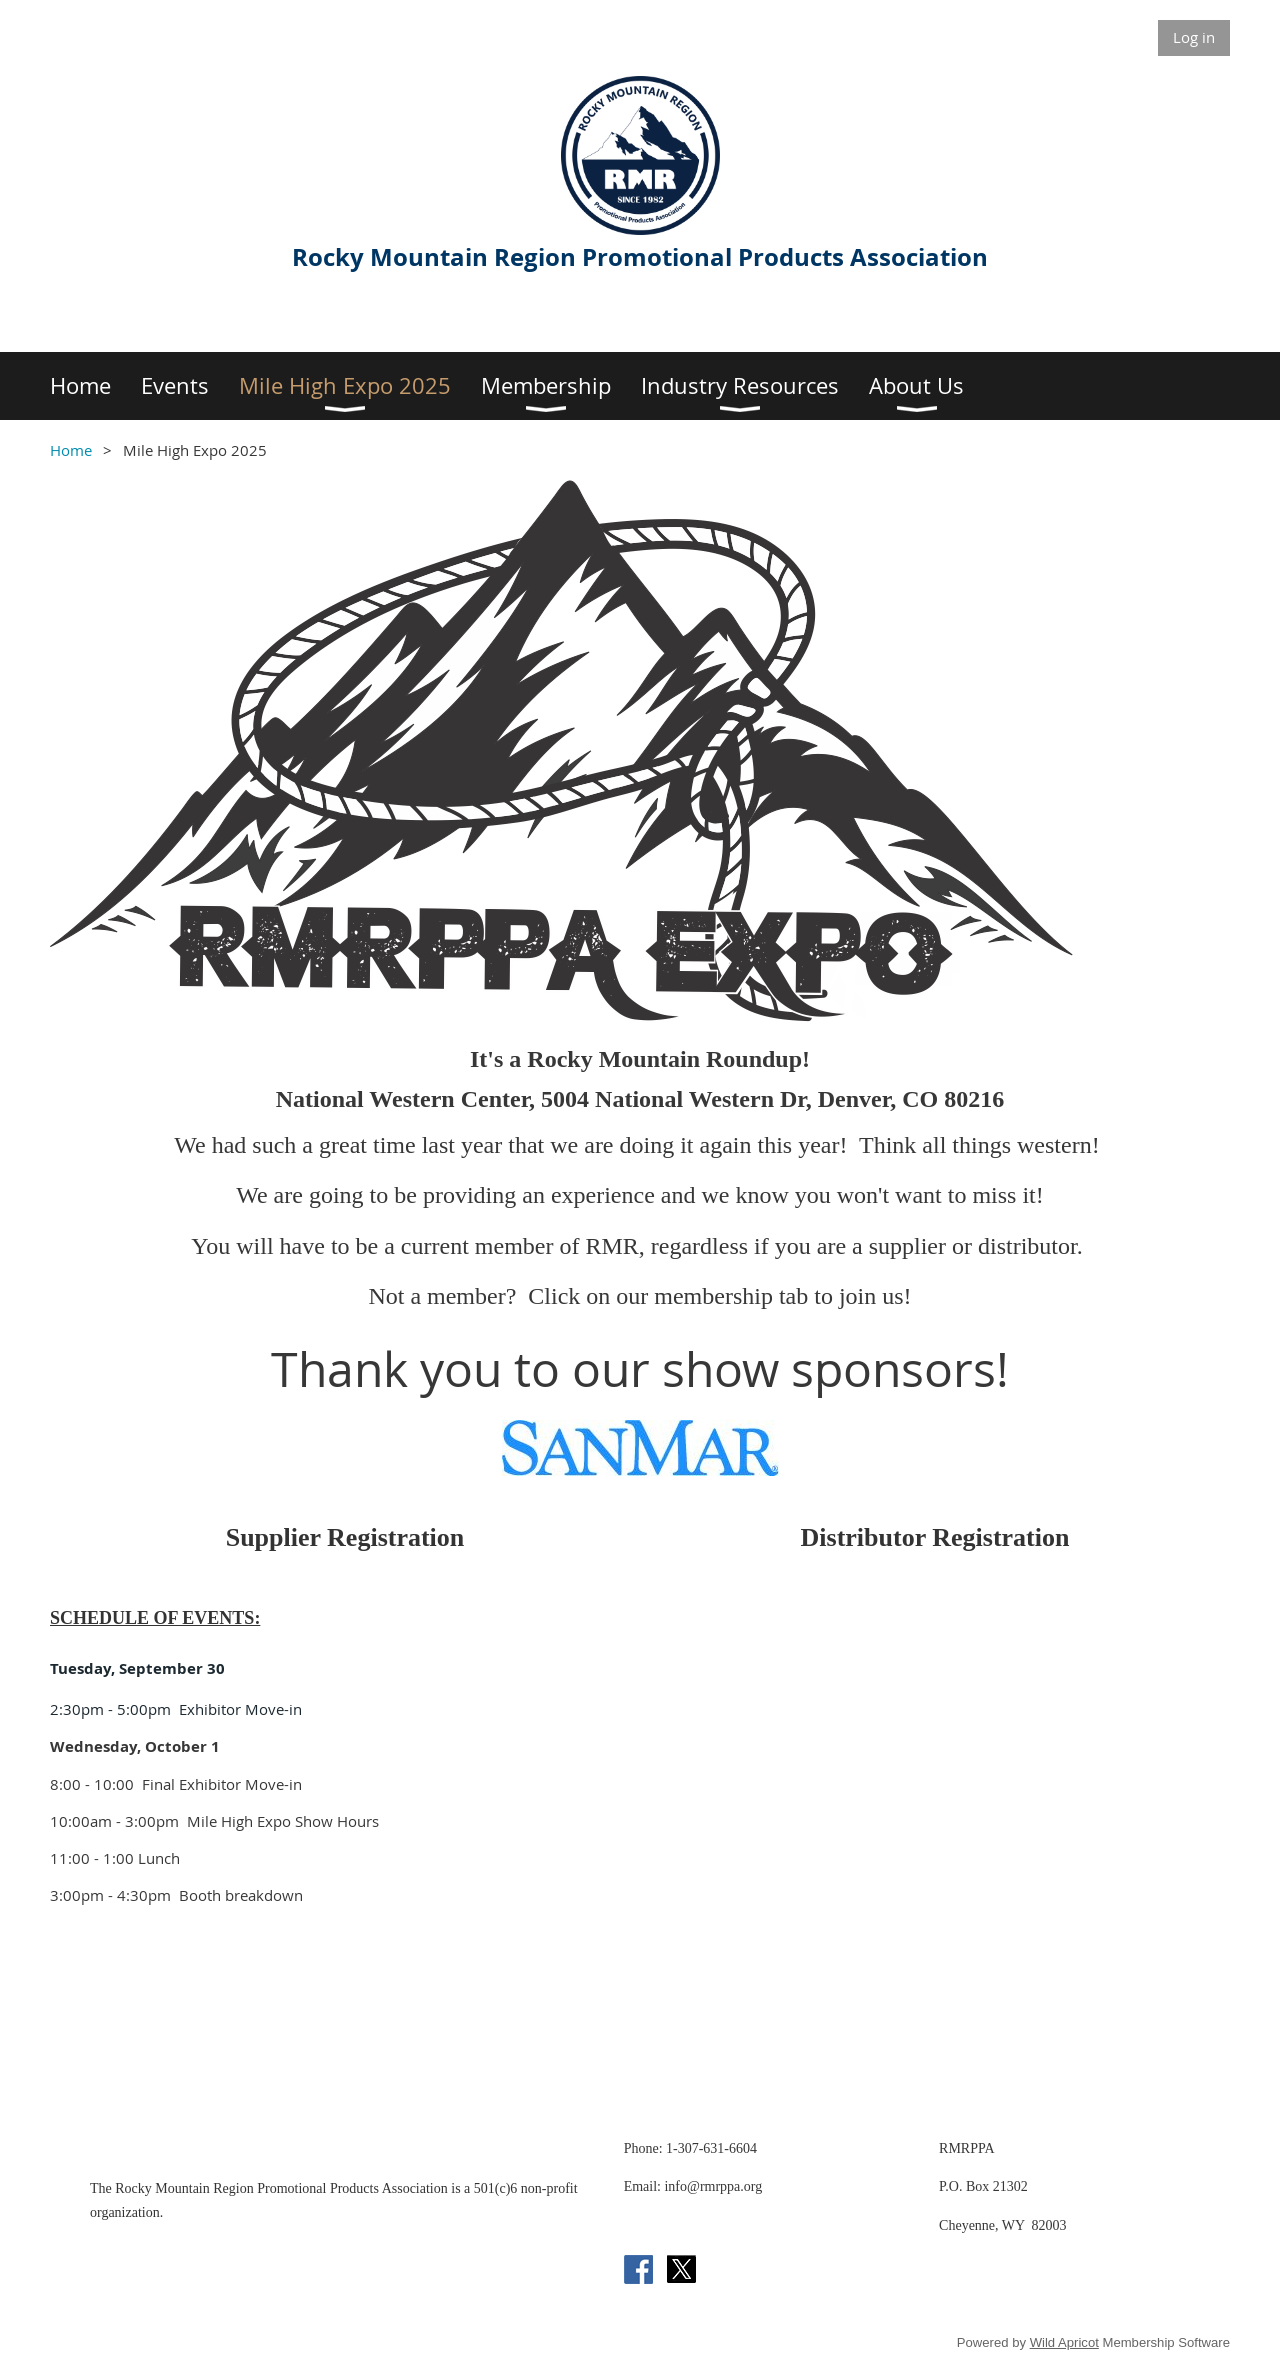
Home (71, 450)
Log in (1194, 37)
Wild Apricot (1064, 2342)
